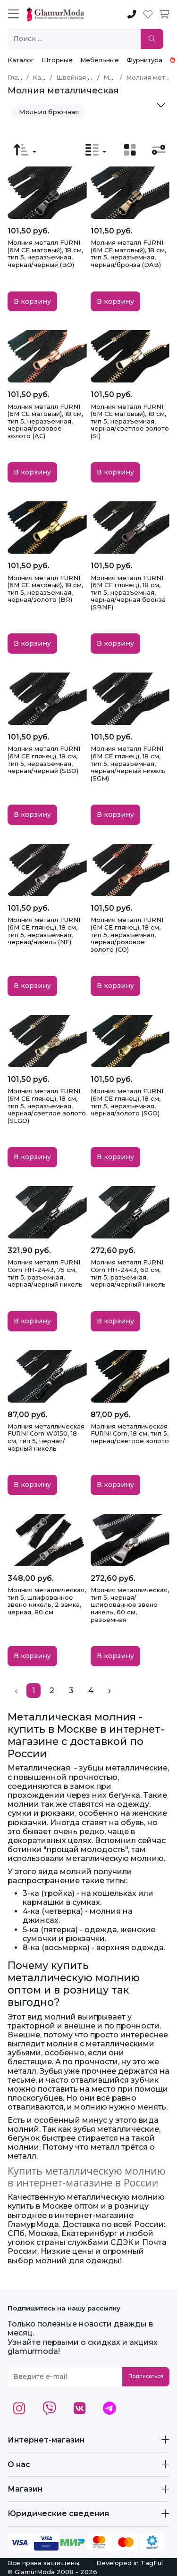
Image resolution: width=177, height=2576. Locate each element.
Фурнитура (144, 60)
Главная (20, 77)
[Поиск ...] (74, 39)
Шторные (57, 60)
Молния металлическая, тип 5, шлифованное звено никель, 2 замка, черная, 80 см (47, 1601)
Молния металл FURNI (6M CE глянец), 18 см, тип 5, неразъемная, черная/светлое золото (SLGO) (47, 1105)
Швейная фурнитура (89, 77)
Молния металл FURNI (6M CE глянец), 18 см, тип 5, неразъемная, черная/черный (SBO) (44, 759)
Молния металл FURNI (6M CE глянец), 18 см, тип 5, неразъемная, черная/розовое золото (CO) (127, 934)
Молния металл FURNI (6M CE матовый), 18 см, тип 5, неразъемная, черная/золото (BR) (45, 589)
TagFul (152, 2563)
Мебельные (99, 60)
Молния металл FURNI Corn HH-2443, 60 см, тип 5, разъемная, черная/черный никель (128, 1273)
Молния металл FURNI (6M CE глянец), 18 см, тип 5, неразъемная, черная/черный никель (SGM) (128, 763)
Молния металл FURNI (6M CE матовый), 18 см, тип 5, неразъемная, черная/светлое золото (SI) (130, 421)
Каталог (21, 60)
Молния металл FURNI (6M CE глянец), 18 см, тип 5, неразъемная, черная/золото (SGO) (127, 1102)
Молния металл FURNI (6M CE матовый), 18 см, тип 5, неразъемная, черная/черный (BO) (45, 253)
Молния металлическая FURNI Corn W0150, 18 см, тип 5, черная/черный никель (46, 1437)
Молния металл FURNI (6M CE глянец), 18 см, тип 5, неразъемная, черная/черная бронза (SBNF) (128, 592)
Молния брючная (49, 112)
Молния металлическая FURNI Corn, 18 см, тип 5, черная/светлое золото (130, 1433)
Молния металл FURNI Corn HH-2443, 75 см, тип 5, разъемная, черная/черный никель (45, 1273)
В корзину (32, 301)
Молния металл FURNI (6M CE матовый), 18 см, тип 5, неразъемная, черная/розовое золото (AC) (45, 421)
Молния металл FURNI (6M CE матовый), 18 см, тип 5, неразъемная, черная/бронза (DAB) (128, 253)
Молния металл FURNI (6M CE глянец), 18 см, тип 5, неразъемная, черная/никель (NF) (44, 931)
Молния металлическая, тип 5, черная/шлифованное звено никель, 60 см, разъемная (130, 1604)
